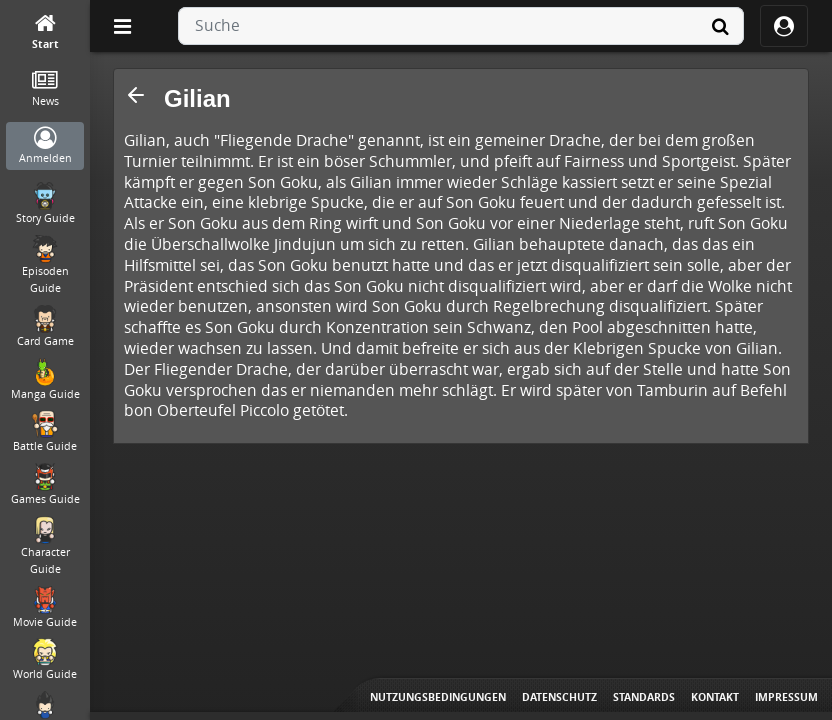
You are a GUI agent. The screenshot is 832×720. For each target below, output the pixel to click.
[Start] (45, 32)
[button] (136, 95)
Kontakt (715, 697)
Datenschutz (559, 697)
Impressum (786, 697)
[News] (45, 89)
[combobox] (461, 26)
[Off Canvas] (122, 26)
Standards (644, 697)
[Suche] (720, 26)
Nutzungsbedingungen (438, 697)
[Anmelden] (45, 146)
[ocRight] (784, 26)
